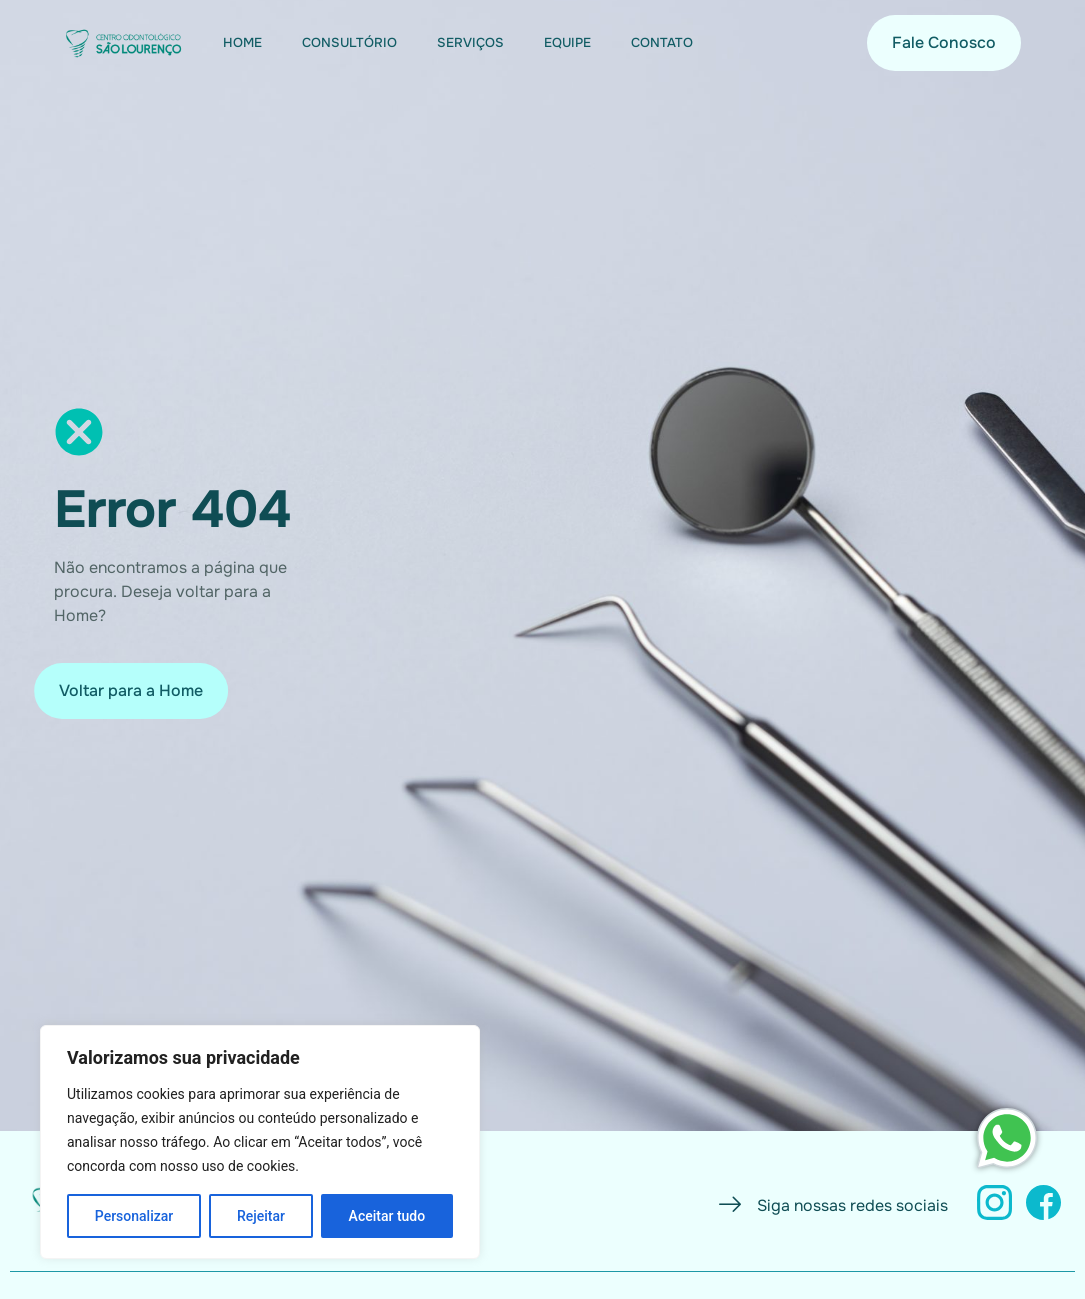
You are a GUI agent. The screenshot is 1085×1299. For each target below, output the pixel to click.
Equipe (567, 42)
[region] (260, 1142)
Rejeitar (261, 1216)
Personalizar (134, 1216)
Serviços (470, 42)
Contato (662, 42)
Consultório (349, 42)
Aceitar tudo (387, 1216)
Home (242, 42)
